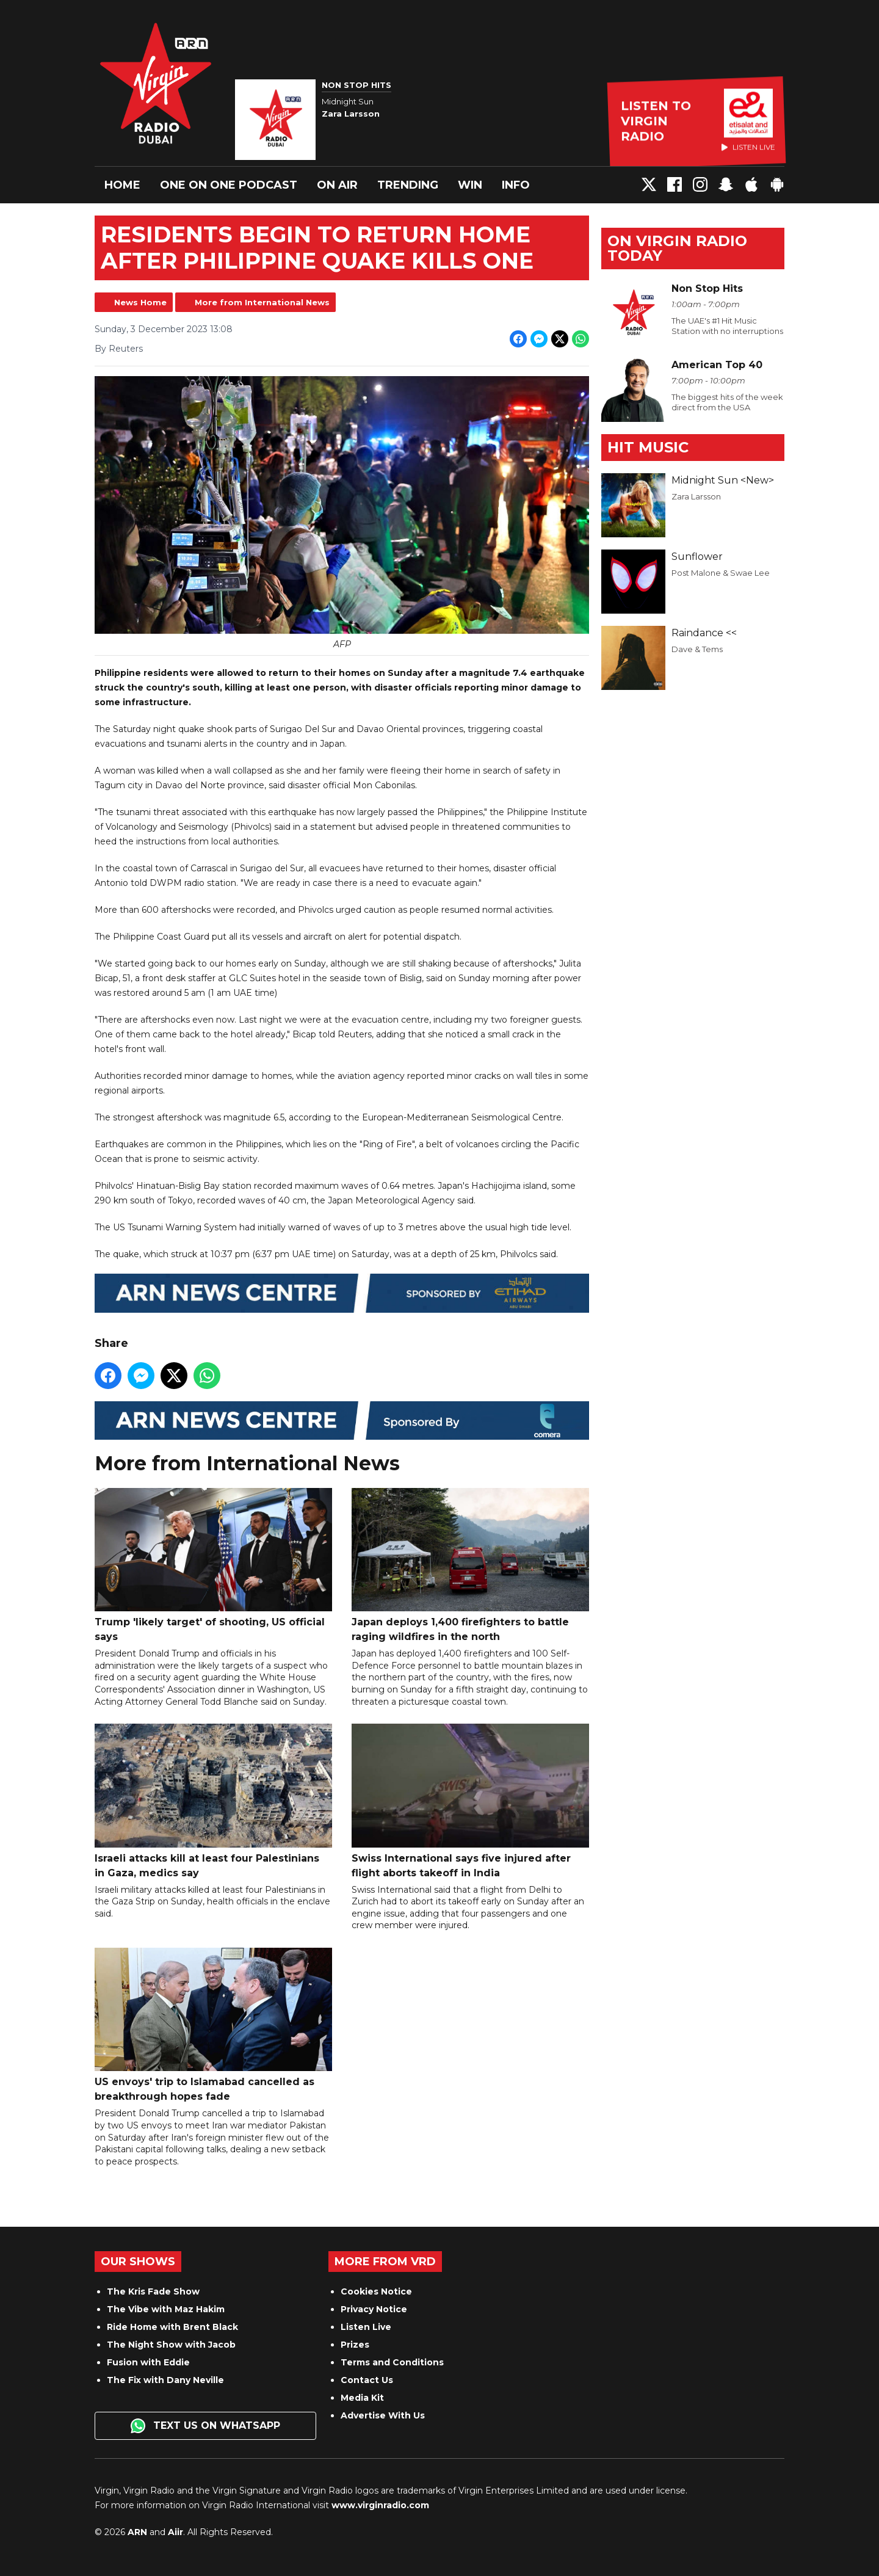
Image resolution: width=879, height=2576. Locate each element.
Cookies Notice (376, 2291)
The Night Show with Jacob (171, 2344)
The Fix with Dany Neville (165, 2380)
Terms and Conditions (392, 2362)
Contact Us (367, 2380)
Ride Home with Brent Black (172, 2326)
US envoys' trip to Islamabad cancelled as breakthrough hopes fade (213, 2025)
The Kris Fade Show (153, 2291)
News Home (140, 302)
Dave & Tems (697, 649)
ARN (137, 2532)
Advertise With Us (383, 2415)
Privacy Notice (374, 2309)
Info (516, 185)
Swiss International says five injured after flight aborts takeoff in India (470, 1801)
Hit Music (648, 447)
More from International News (262, 302)
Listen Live (366, 2326)
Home (122, 185)
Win (470, 185)
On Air (337, 185)
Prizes (355, 2344)
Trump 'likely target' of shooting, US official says (213, 1565)
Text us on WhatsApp (205, 2425)
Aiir (175, 2532)
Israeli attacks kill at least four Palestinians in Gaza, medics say (213, 1801)
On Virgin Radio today (677, 248)
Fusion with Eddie (148, 2362)
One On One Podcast (228, 185)
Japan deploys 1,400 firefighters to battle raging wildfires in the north (470, 1565)
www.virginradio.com (380, 2505)
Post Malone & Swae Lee (720, 573)
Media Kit (362, 2397)
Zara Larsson (696, 496)
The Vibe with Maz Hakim (166, 2309)
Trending (407, 185)
